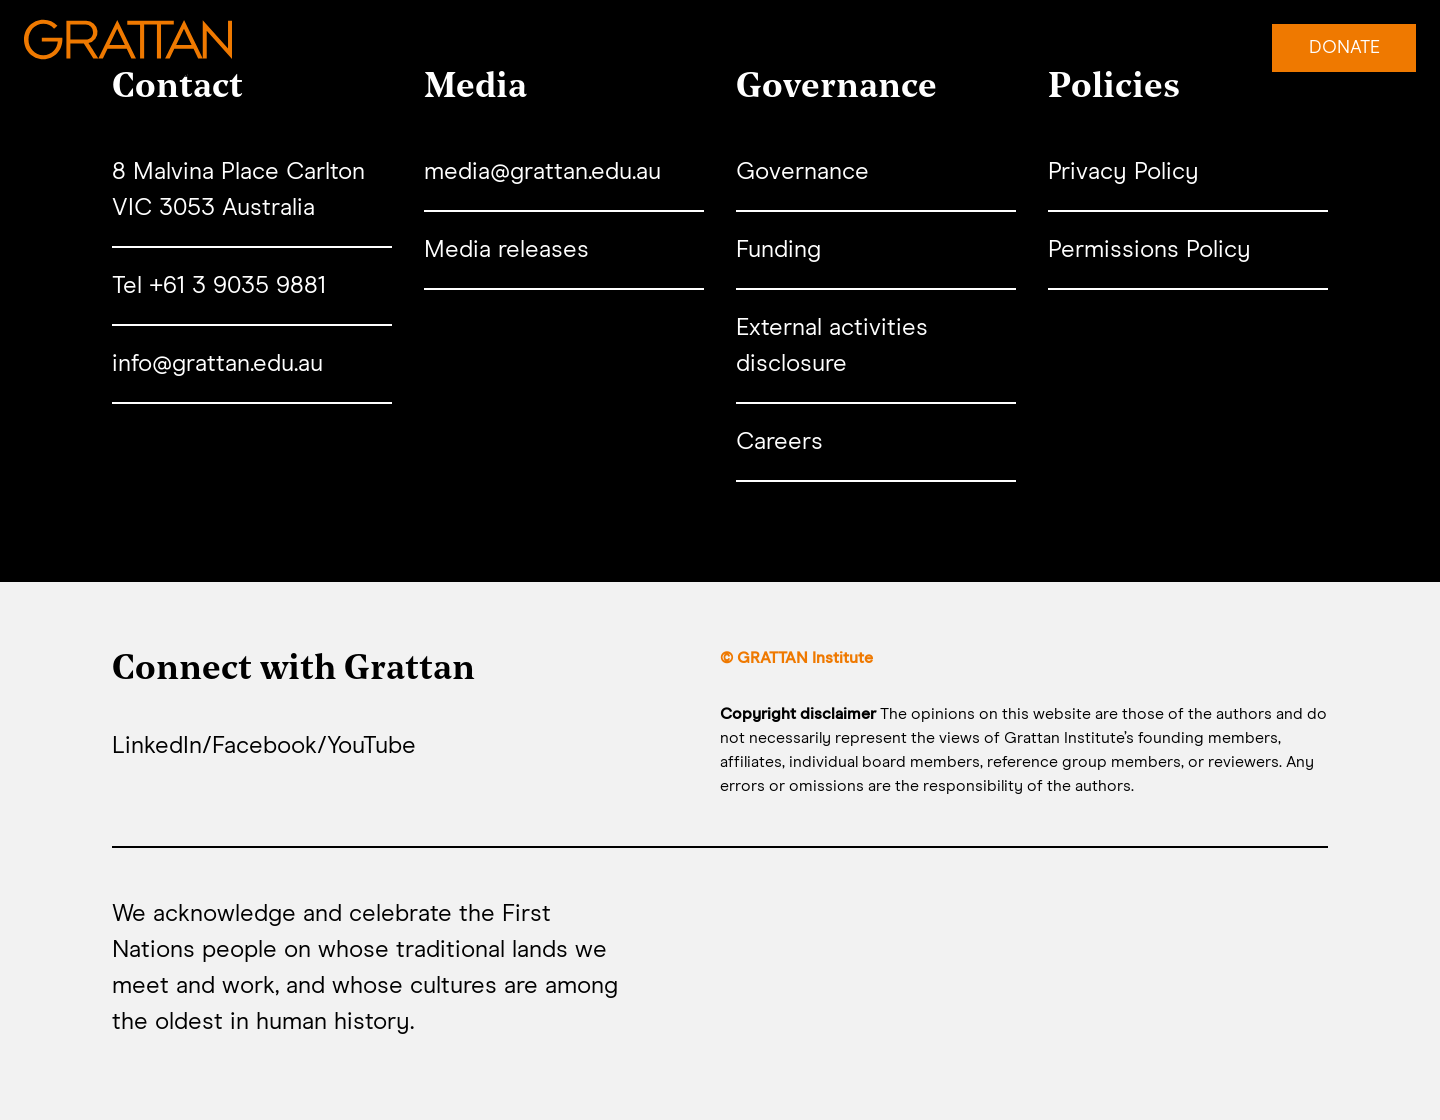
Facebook (264, 746)
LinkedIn (157, 746)
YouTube (371, 746)
